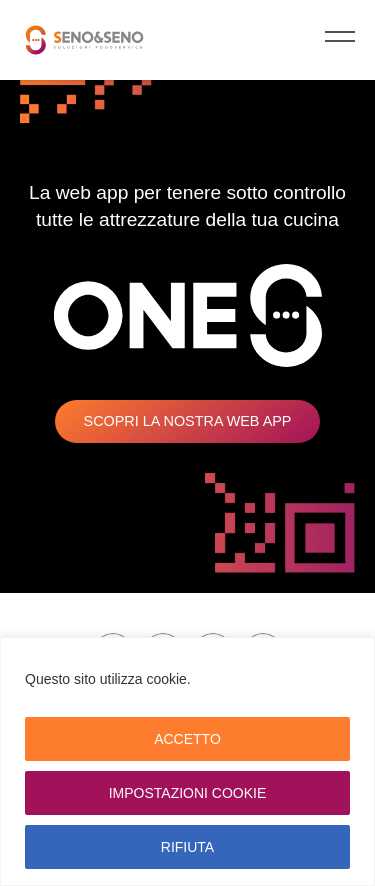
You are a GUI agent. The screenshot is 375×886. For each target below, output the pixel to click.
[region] (187, 761)
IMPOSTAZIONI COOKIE (188, 793)
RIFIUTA (187, 847)
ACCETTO (187, 739)
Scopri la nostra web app (188, 421)
